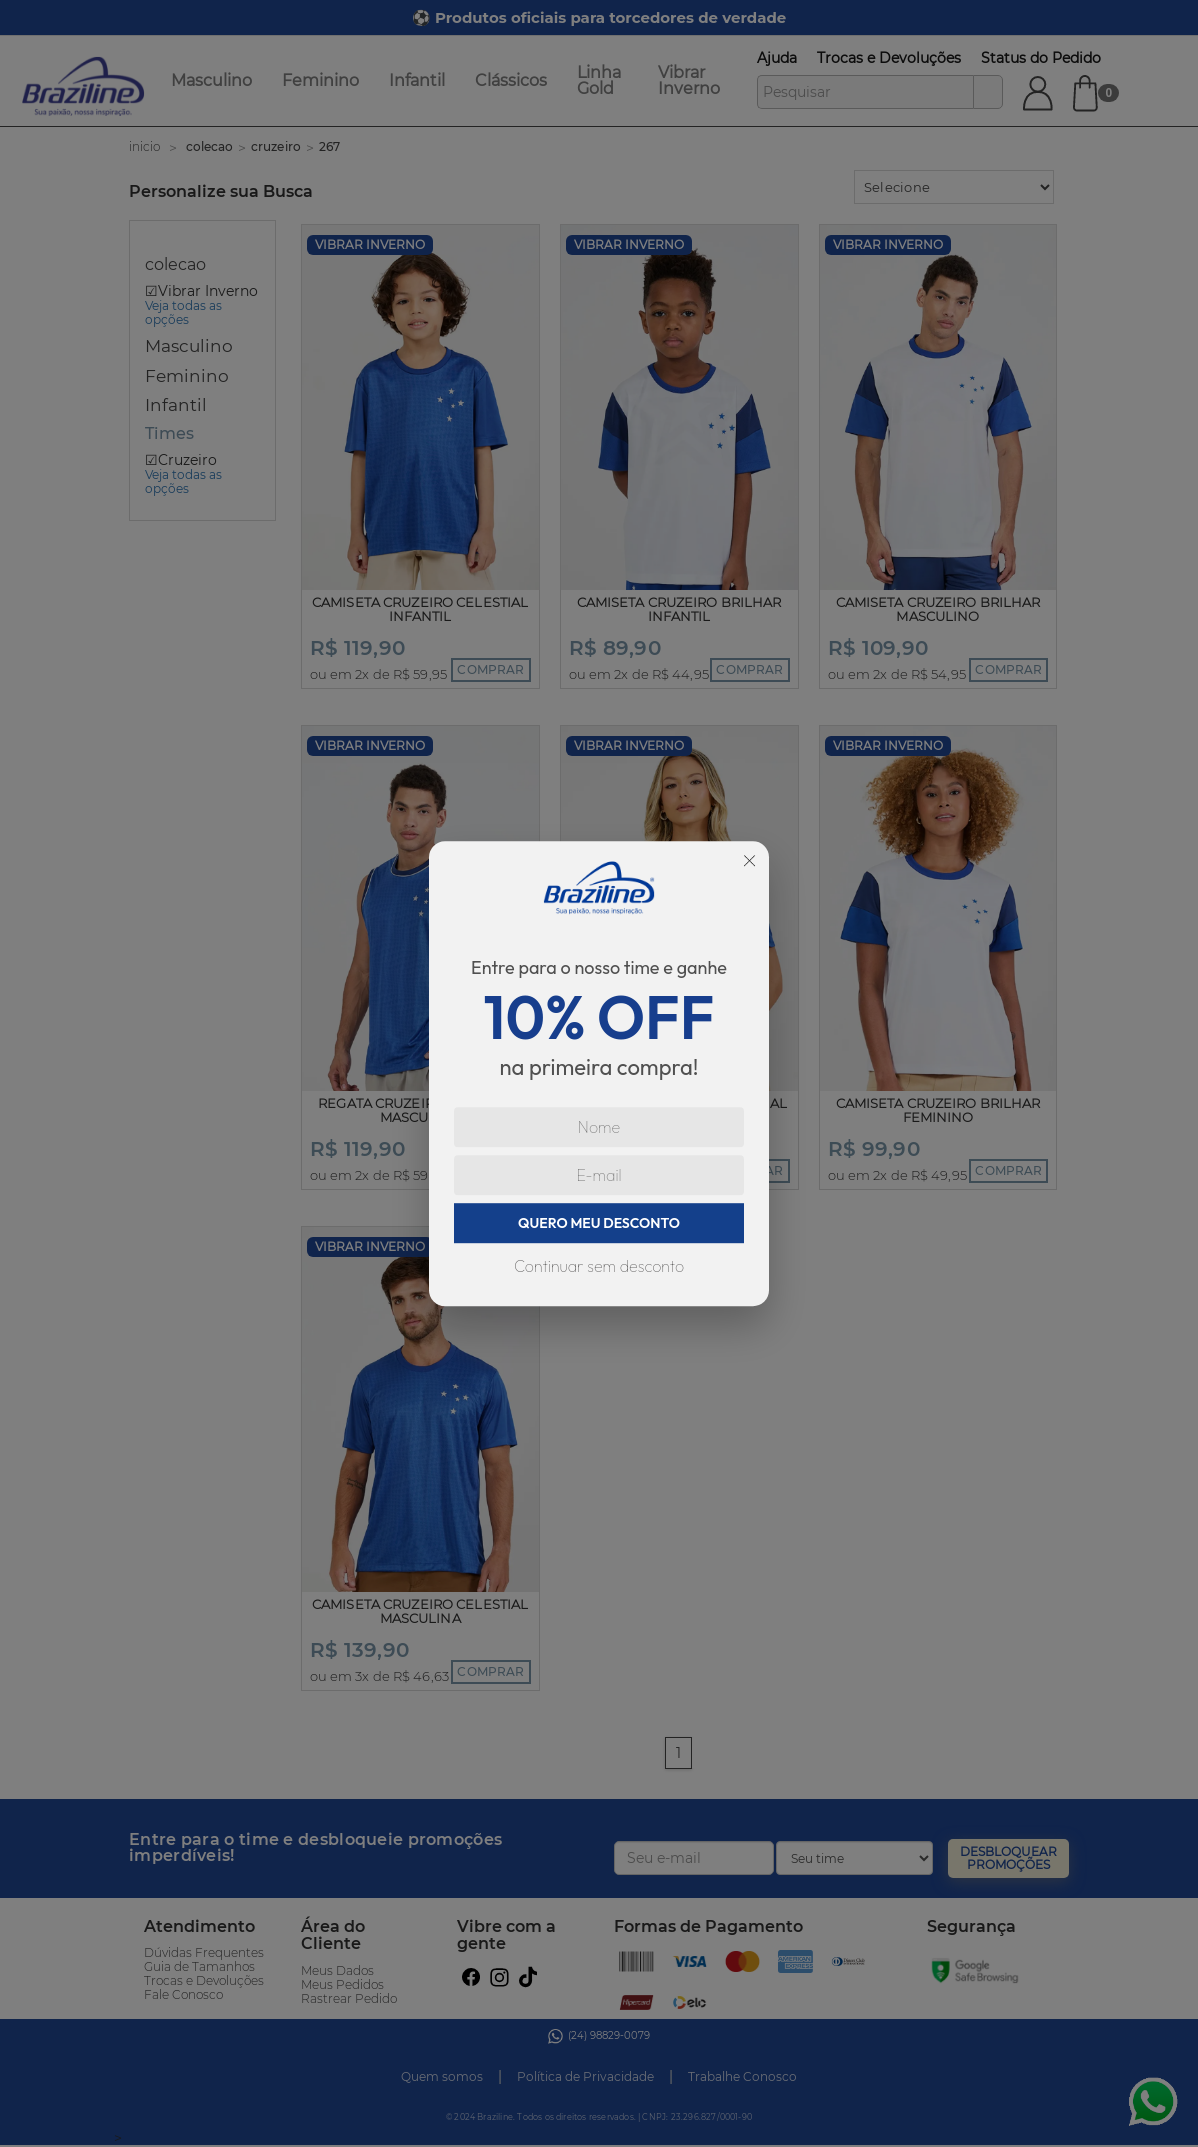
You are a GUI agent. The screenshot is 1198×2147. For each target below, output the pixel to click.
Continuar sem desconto (599, 1266)
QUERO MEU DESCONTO (599, 1223)
